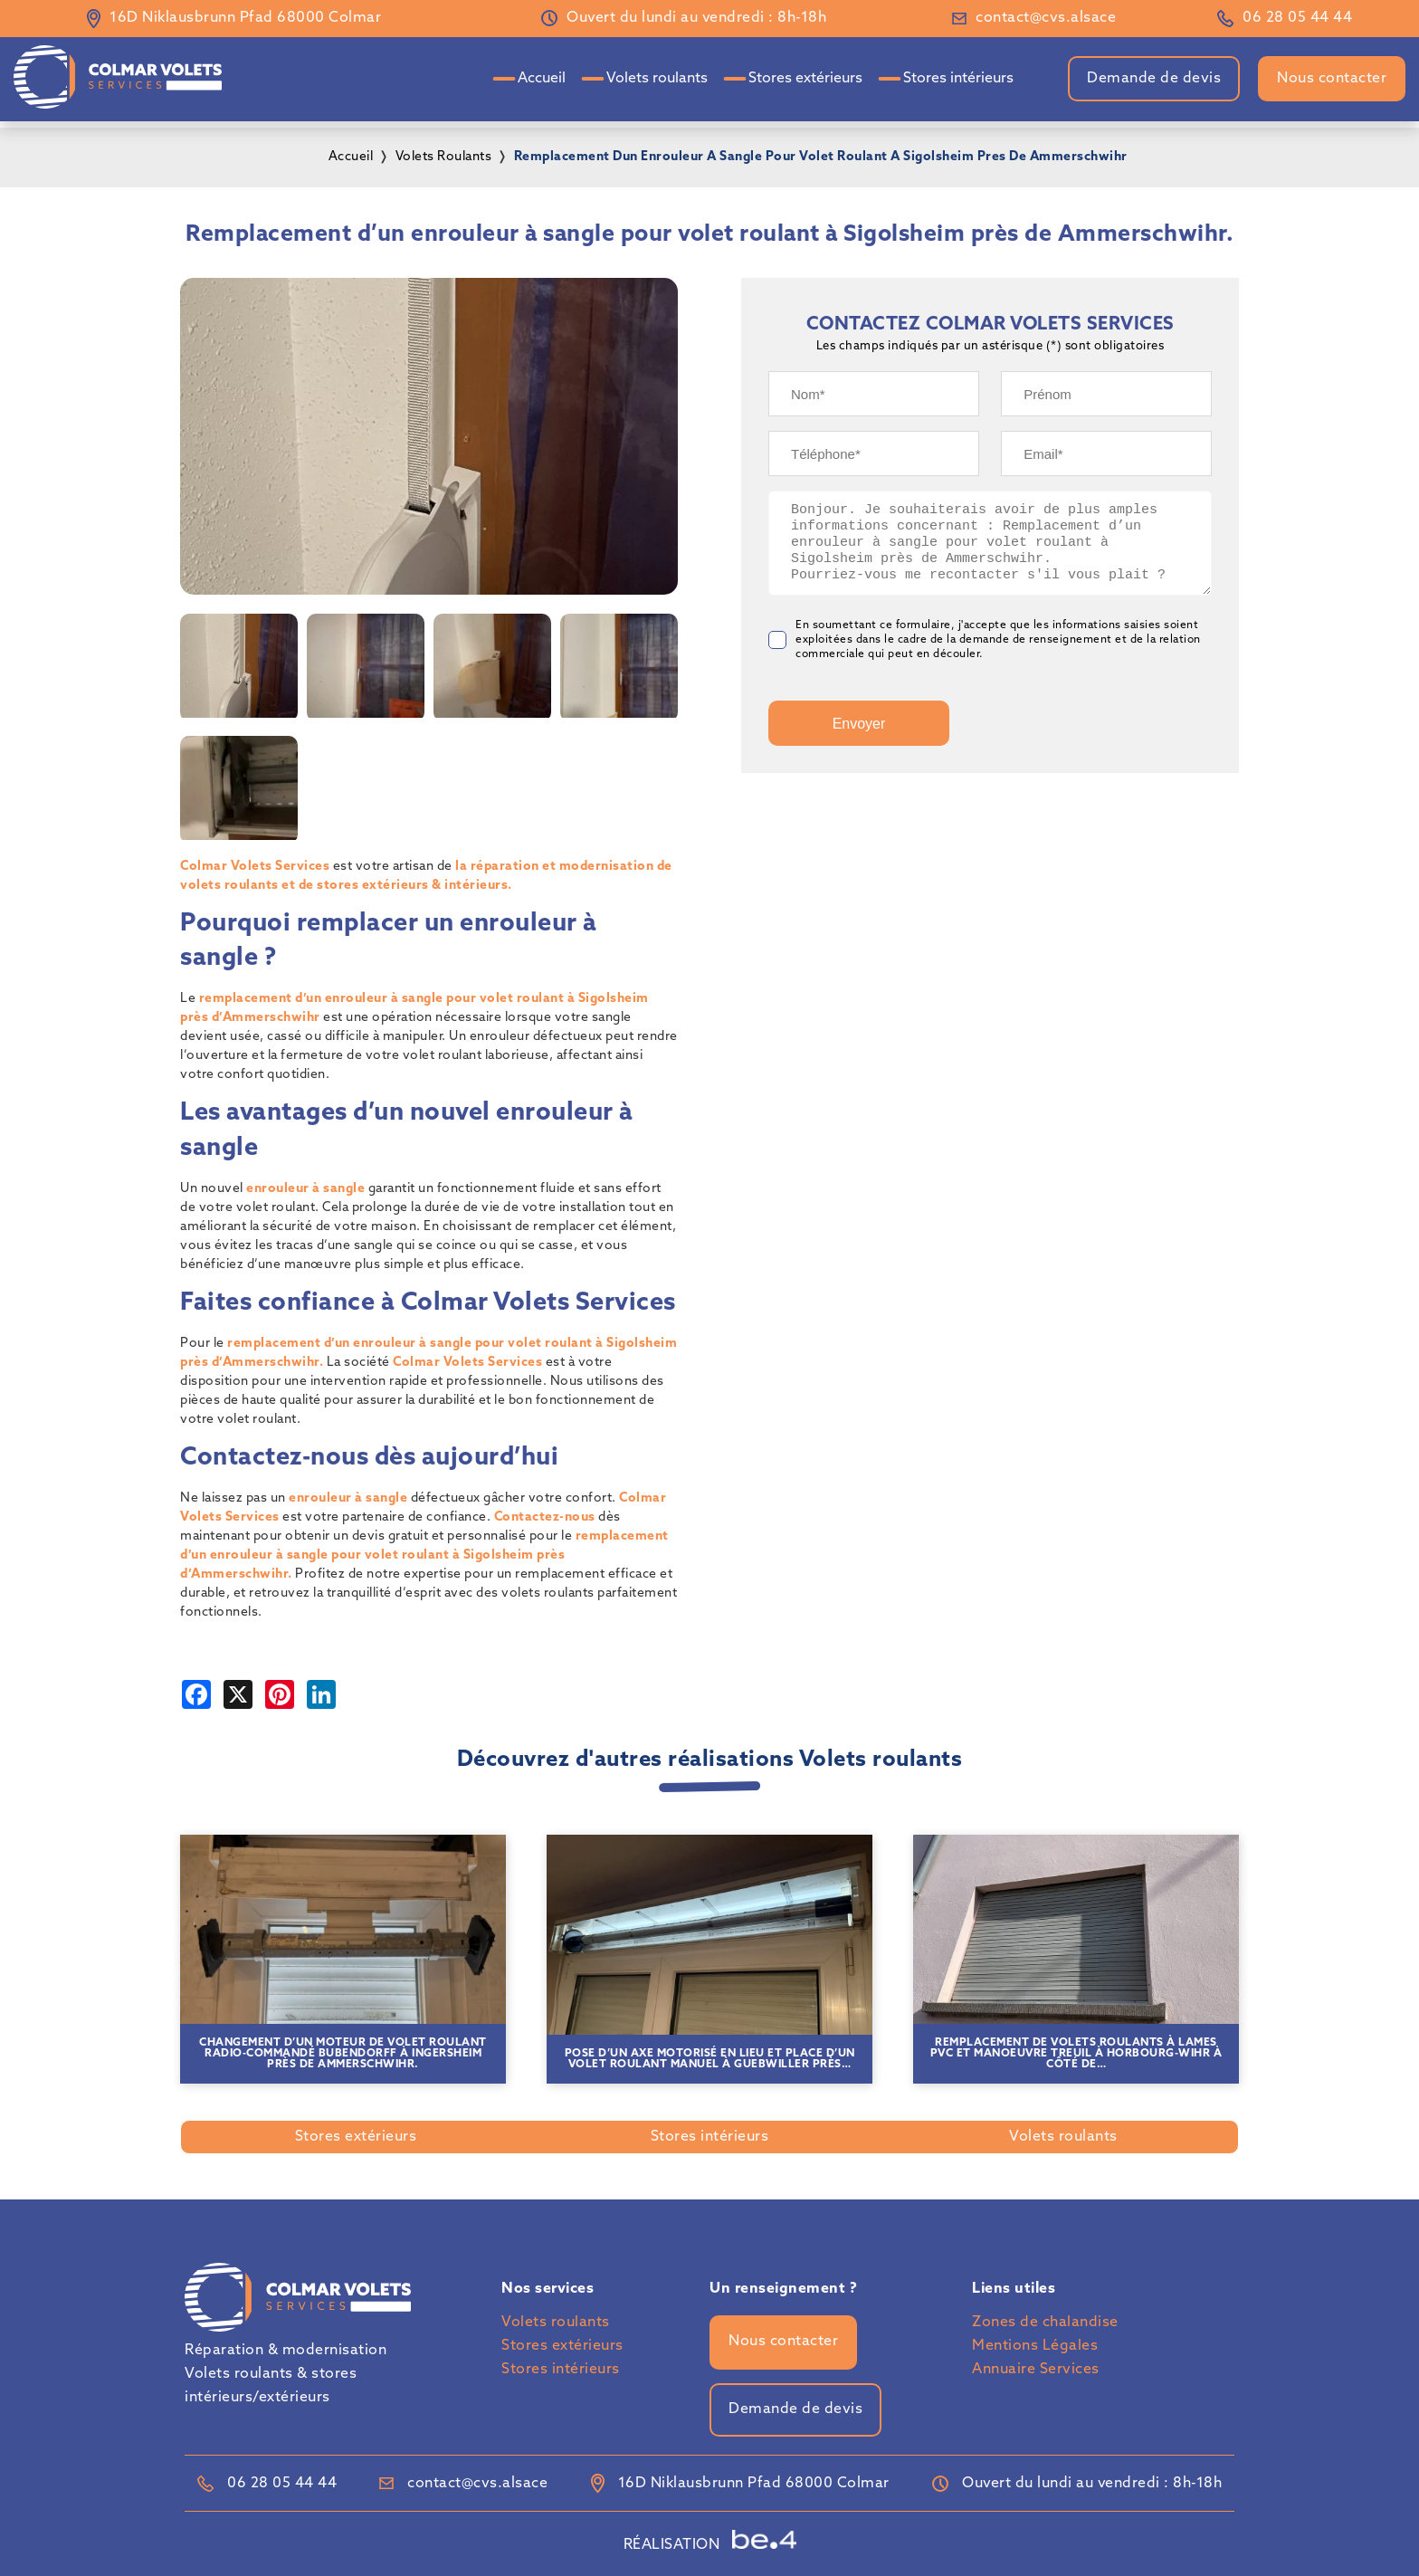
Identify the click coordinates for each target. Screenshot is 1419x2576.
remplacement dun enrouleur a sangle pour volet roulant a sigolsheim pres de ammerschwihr (821, 157)
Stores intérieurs (958, 79)
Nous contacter (1331, 79)
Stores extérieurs (805, 79)
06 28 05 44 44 (1297, 18)
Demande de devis (1154, 79)
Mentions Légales (1035, 2346)
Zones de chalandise (1045, 2322)
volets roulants (443, 157)
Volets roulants (657, 79)
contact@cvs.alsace (1046, 18)
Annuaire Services (1036, 2369)
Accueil (542, 79)
